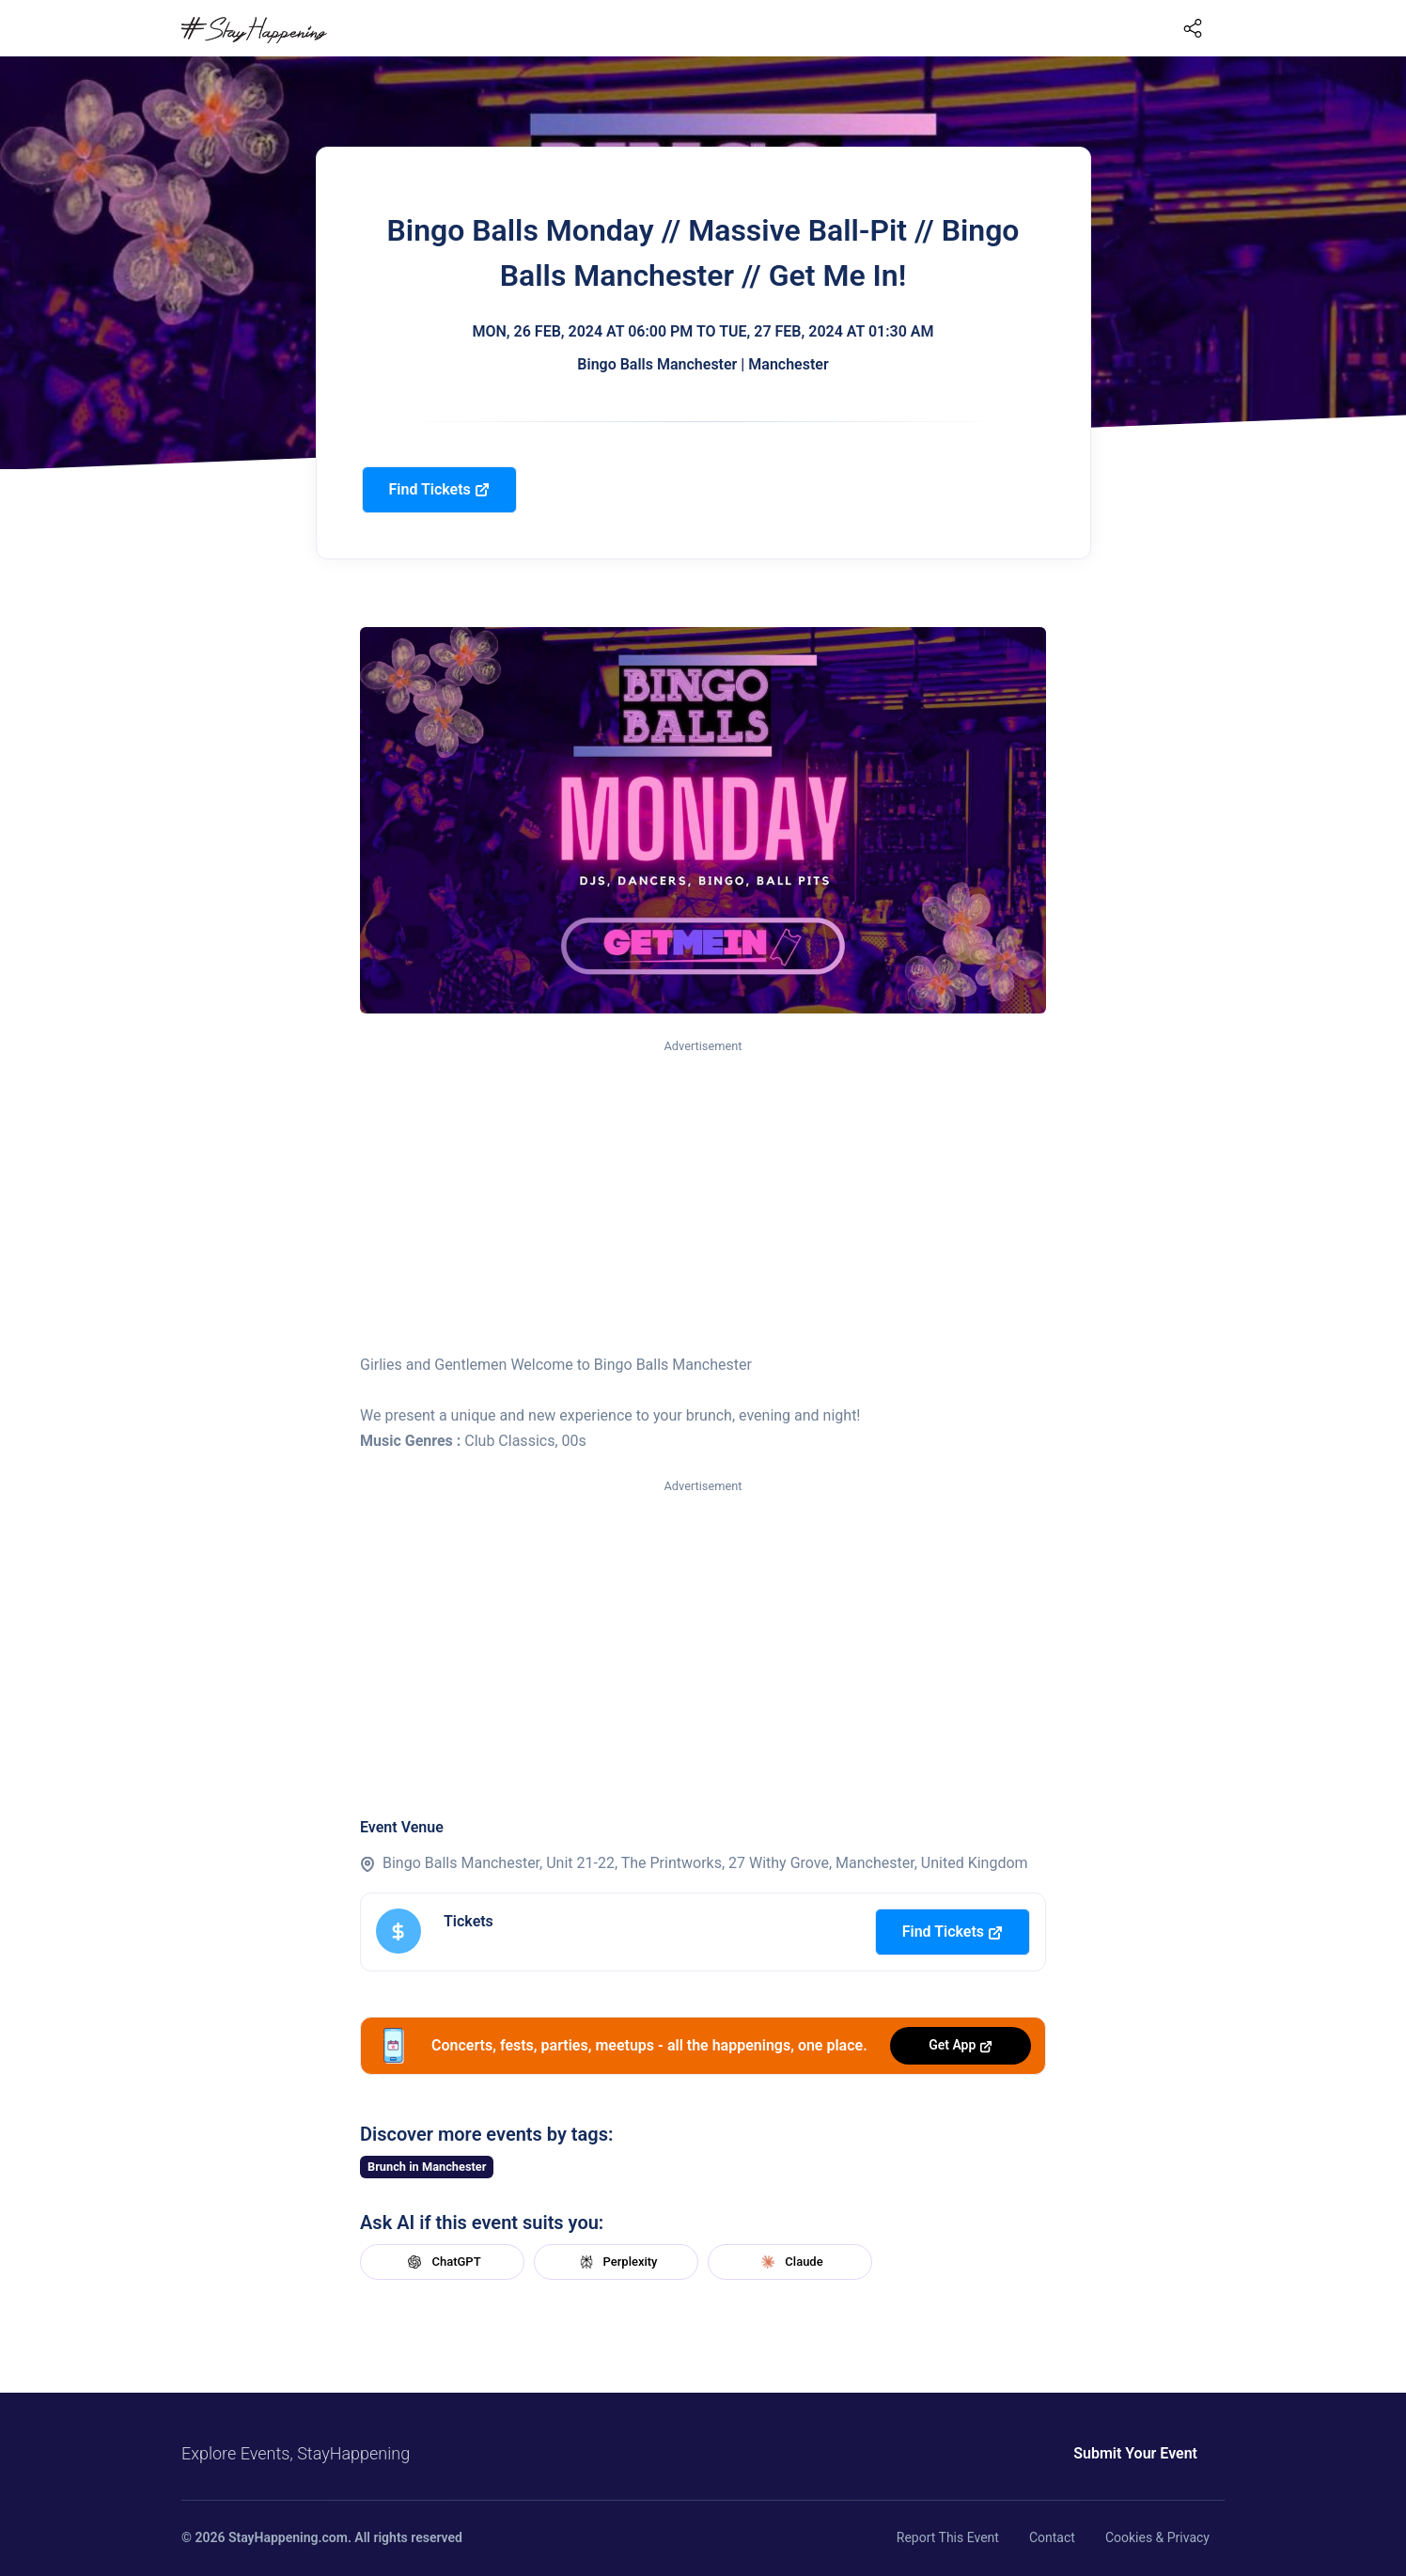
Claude (789, 2262)
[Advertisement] (703, 1197)
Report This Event (948, 2537)
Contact (1052, 2537)
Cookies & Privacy (1157, 2537)
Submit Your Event (1135, 2453)
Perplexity (616, 2262)
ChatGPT (441, 2262)
